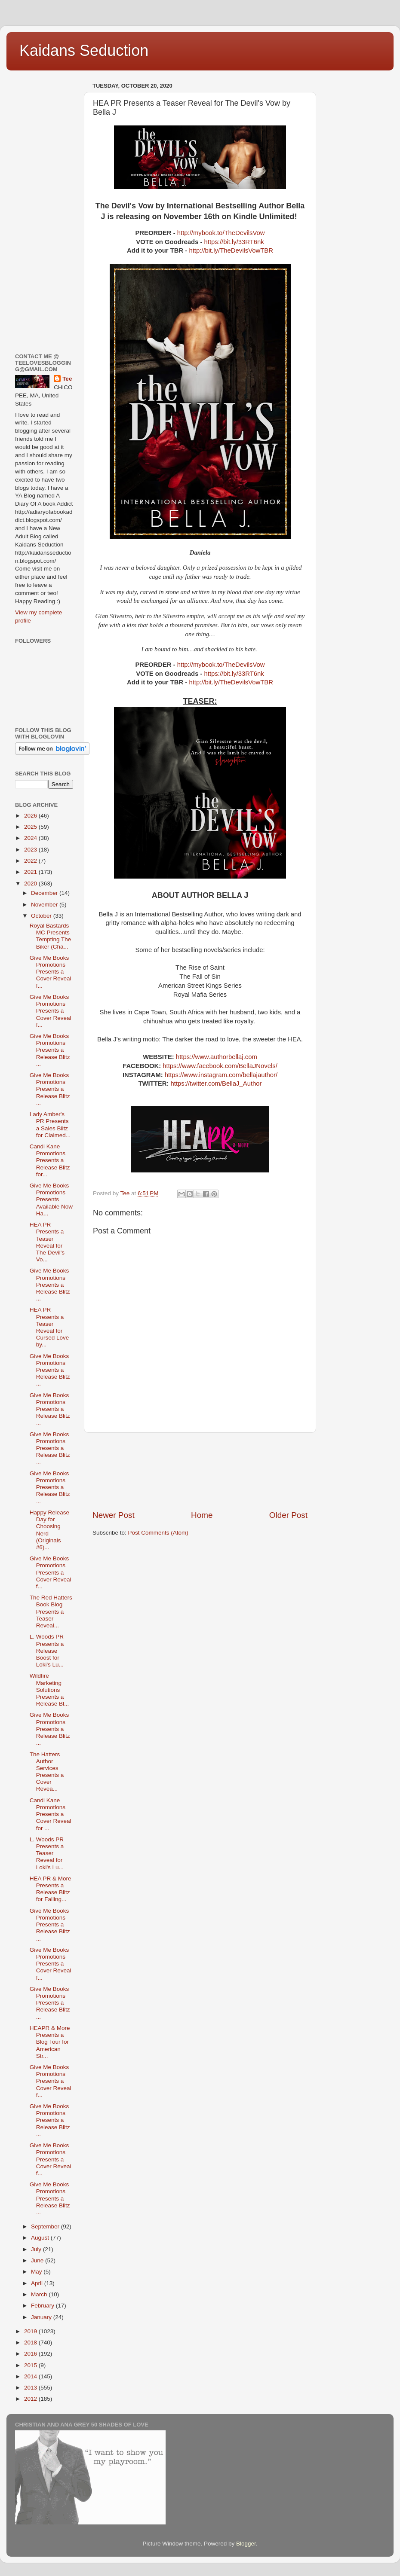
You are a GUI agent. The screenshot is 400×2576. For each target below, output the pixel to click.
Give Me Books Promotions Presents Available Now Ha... (51, 1199)
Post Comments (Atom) (158, 1532)
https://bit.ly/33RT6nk (234, 241)
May (37, 2271)
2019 (31, 2331)
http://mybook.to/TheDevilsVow (221, 232)
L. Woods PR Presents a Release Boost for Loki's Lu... (47, 1650)
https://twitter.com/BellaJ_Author (216, 1083)
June (38, 2260)
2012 (31, 2399)
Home (201, 1515)
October (42, 916)
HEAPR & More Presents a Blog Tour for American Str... (50, 2042)
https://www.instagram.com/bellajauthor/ (221, 1074)
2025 (31, 827)
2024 (31, 838)
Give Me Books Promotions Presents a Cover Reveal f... (50, 972)
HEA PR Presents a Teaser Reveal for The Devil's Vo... (47, 1242)
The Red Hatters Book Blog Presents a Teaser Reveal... (51, 1611)
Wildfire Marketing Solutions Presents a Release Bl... (49, 1690)
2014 (31, 2376)
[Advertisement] (200, 1471)
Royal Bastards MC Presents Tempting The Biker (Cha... (50, 936)
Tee (67, 378)
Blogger (246, 2543)
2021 (31, 872)
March (40, 2294)
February (43, 2305)
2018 (31, 2342)
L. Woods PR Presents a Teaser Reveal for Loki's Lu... (47, 1853)
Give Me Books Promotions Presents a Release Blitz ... (50, 1050)
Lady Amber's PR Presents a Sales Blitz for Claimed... (50, 1124)
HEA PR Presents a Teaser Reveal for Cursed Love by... (49, 1327)
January (42, 2317)
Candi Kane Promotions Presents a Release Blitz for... (50, 1160)
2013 (31, 2387)
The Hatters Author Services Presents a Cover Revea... (47, 1771)
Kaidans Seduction (83, 50)
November (45, 904)
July (37, 2249)
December (45, 893)
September (46, 2226)
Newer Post (113, 1515)
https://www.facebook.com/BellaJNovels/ (220, 1065)
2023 (31, 849)
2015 (31, 2365)
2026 (31, 815)
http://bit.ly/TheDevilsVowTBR (231, 250)
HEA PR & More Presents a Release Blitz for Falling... (50, 1889)
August (41, 2237)
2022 (31, 861)
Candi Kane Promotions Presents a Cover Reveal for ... (50, 1814)
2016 (31, 2353)
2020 (31, 883)
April (37, 2283)
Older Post (288, 1515)
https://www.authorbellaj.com (216, 1056)
